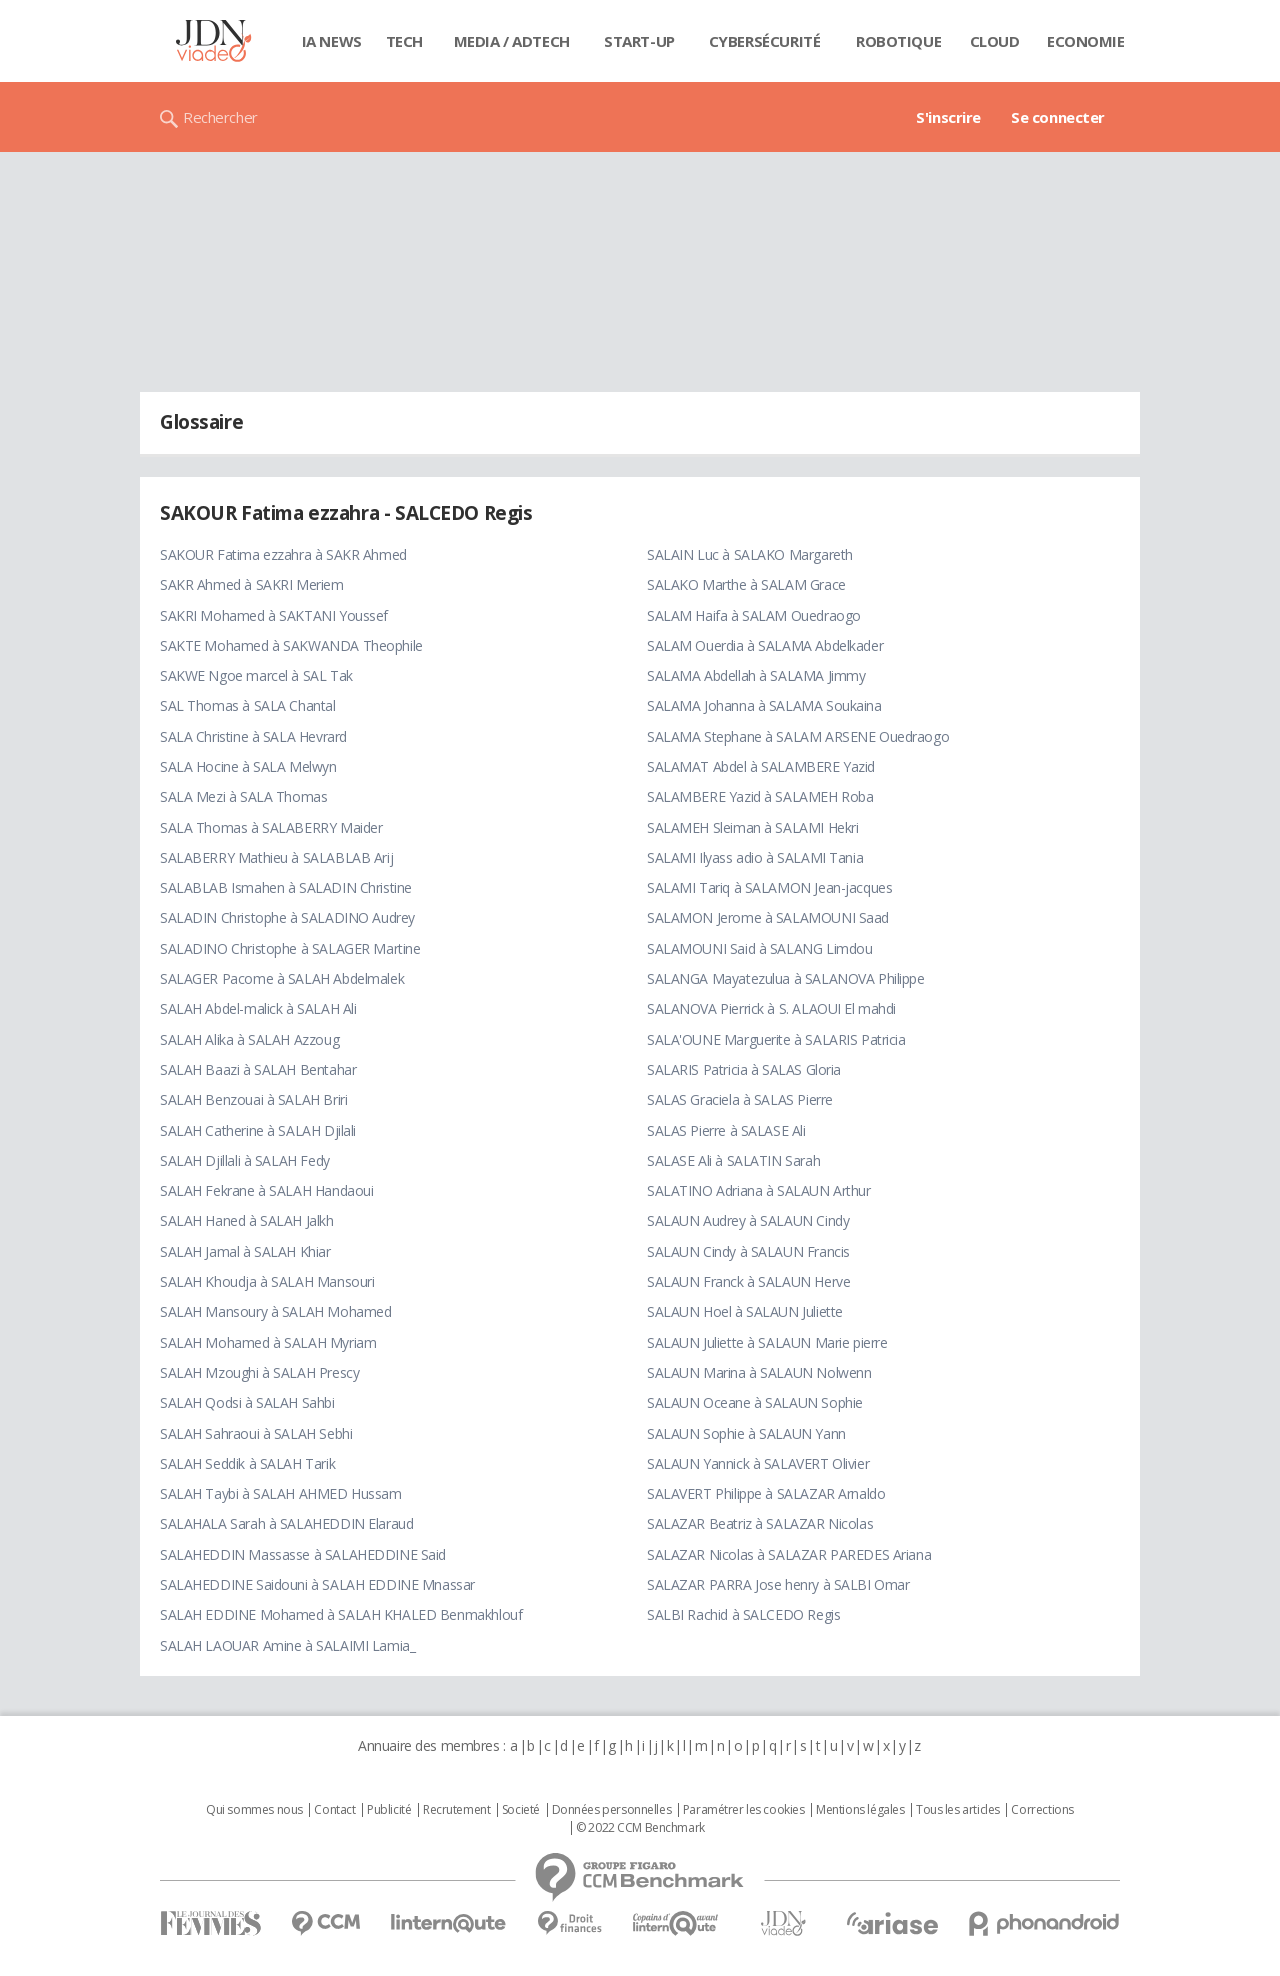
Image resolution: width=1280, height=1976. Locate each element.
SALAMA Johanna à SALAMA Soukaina (764, 705)
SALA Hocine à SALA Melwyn (248, 766)
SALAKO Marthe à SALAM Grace (746, 584)
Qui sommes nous (254, 1810)
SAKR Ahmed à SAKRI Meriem (252, 584)
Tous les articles (958, 1810)
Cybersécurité (765, 41)
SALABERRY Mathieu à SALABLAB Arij (276, 857)
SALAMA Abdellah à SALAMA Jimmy (756, 675)
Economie (1086, 41)
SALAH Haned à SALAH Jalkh (247, 1220)
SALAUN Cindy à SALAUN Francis (748, 1251)
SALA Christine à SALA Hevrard (253, 736)
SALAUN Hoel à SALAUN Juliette (745, 1311)
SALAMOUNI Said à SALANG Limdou (759, 948)
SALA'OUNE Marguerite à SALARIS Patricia (776, 1039)
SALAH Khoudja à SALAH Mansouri (267, 1281)
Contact (334, 1810)
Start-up (639, 41)
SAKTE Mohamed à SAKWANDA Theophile (291, 645)
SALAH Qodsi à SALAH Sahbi (247, 1402)
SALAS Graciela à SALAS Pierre (740, 1099)
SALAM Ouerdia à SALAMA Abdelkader (765, 645)
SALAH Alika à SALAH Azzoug (249, 1039)
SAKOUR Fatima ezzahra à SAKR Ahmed (283, 554)
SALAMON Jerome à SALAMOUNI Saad (768, 917)
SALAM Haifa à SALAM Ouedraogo (754, 615)
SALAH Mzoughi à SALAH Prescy (259, 1372)
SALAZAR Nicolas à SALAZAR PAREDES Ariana (789, 1554)
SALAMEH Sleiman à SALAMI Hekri (752, 827)
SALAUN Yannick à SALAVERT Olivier (758, 1463)
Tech (404, 41)
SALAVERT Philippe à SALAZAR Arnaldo (766, 1493)
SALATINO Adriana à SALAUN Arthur (759, 1190)
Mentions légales (860, 1810)
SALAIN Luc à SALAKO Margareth (750, 554)
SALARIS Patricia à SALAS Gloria (744, 1069)
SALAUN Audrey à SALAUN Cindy (748, 1220)
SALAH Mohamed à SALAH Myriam (268, 1342)
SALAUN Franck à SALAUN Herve (748, 1281)
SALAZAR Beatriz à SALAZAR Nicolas (760, 1523)
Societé (521, 1810)
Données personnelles (612, 1810)
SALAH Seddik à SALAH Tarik (247, 1463)
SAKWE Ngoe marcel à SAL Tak (256, 675)
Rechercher (220, 117)
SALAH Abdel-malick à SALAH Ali (258, 1008)
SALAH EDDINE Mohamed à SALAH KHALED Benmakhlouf (341, 1614)
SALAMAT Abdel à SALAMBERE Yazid (761, 766)
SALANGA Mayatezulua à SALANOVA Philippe (786, 978)
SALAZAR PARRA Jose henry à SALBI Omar (778, 1584)
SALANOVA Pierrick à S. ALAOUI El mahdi (771, 1008)
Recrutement (456, 1810)
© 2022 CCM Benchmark (640, 1828)
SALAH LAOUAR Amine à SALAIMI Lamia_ (287, 1645)
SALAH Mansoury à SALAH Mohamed (275, 1311)
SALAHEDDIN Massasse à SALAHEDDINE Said (303, 1554)
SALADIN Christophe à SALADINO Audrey (287, 917)
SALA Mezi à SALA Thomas (243, 796)
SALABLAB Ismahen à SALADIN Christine (286, 887)
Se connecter (1058, 117)
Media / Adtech (512, 41)
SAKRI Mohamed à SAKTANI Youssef (274, 615)
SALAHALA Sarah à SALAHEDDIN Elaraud (286, 1523)
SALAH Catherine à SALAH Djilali (258, 1130)
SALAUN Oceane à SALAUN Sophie (755, 1402)
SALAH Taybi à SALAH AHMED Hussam (281, 1493)
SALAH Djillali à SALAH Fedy (245, 1160)
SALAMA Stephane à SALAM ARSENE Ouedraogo (798, 736)
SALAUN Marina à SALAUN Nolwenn (759, 1372)
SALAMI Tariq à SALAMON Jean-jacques (769, 887)
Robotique (898, 41)
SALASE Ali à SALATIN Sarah (733, 1160)
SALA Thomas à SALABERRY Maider (271, 827)
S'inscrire (948, 117)
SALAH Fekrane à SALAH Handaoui (266, 1190)
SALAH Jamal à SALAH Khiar (245, 1251)
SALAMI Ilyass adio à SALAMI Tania (755, 857)
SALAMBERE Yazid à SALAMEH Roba (760, 796)
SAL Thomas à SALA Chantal (248, 705)
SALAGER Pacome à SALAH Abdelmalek (282, 978)
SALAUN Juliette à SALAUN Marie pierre (767, 1342)
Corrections (1042, 1810)
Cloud (995, 41)
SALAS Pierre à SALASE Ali (726, 1130)
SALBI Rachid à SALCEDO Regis (743, 1614)
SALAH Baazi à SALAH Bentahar (258, 1069)
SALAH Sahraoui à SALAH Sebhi (256, 1433)
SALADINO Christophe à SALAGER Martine (290, 948)
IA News (332, 41)
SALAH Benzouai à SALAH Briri (253, 1099)
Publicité (389, 1810)
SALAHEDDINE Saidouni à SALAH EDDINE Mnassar (317, 1584)
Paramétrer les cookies (744, 1810)
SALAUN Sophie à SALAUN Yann (746, 1433)
